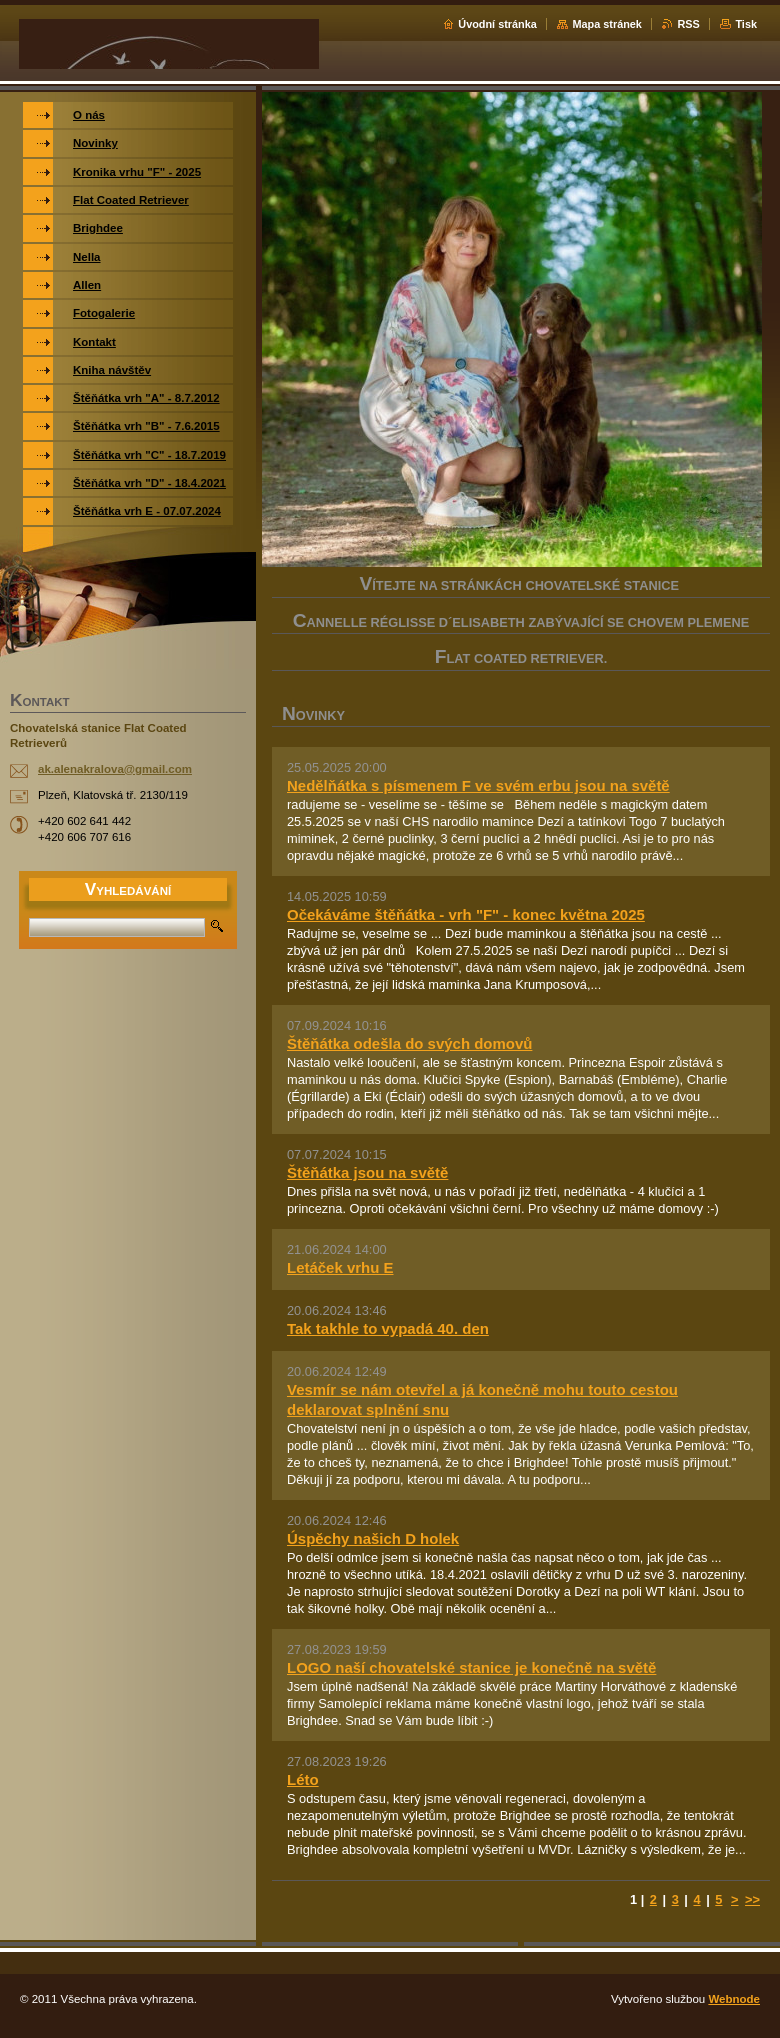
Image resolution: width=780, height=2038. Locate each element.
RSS (688, 24)
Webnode (734, 1999)
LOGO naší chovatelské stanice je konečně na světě (471, 1667)
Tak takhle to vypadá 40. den (388, 1328)
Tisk (746, 24)
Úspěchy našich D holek (373, 1538)
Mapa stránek (607, 24)
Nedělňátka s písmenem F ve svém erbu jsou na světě (478, 785)
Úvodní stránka (497, 24)
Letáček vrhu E (340, 1267)
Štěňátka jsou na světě (367, 1172)
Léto (303, 1779)
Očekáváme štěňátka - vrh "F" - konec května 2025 (466, 914)
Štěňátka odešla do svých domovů (409, 1043)
